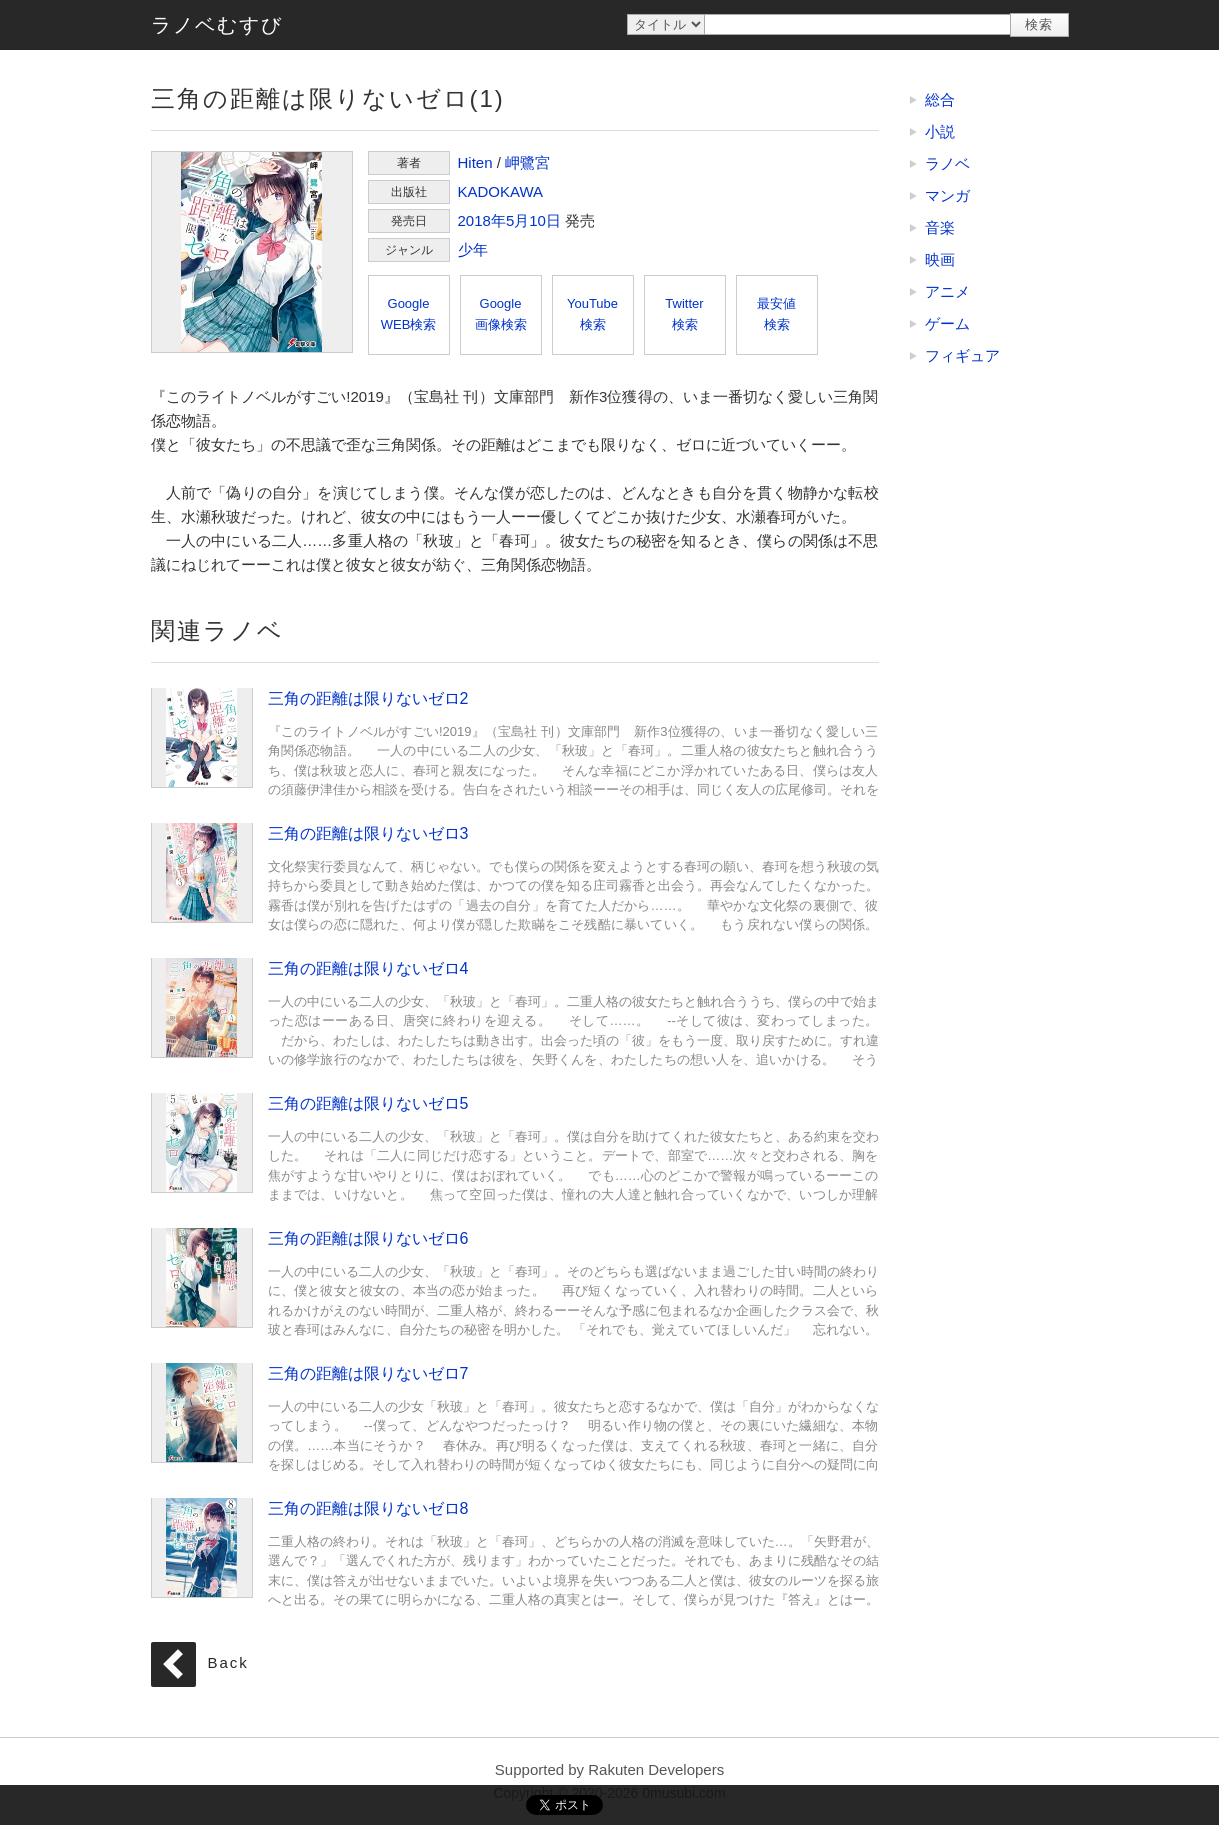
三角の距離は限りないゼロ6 (202, 1277)
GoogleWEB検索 (409, 314)
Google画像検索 (501, 314)
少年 (473, 249)
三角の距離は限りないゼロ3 (202, 872)
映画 (940, 259)
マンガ (947, 195)
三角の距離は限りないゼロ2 (202, 737)
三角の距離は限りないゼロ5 (202, 1142)
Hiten (475, 162)
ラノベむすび (217, 25)
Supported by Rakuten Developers (609, 1769)
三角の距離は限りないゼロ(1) (252, 252)
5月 (517, 220)
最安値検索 (776, 314)
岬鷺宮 (527, 162)
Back (228, 1663)
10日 (545, 220)
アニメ (947, 291)
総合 (940, 99)
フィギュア (962, 355)
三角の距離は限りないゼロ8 (202, 1547)
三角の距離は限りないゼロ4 (202, 1007)
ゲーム (947, 323)
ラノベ (947, 163)
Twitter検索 (684, 314)
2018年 (482, 220)
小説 (940, 131)
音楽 (940, 227)
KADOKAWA (501, 191)
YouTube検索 (592, 314)
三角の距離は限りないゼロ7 (202, 1412)
